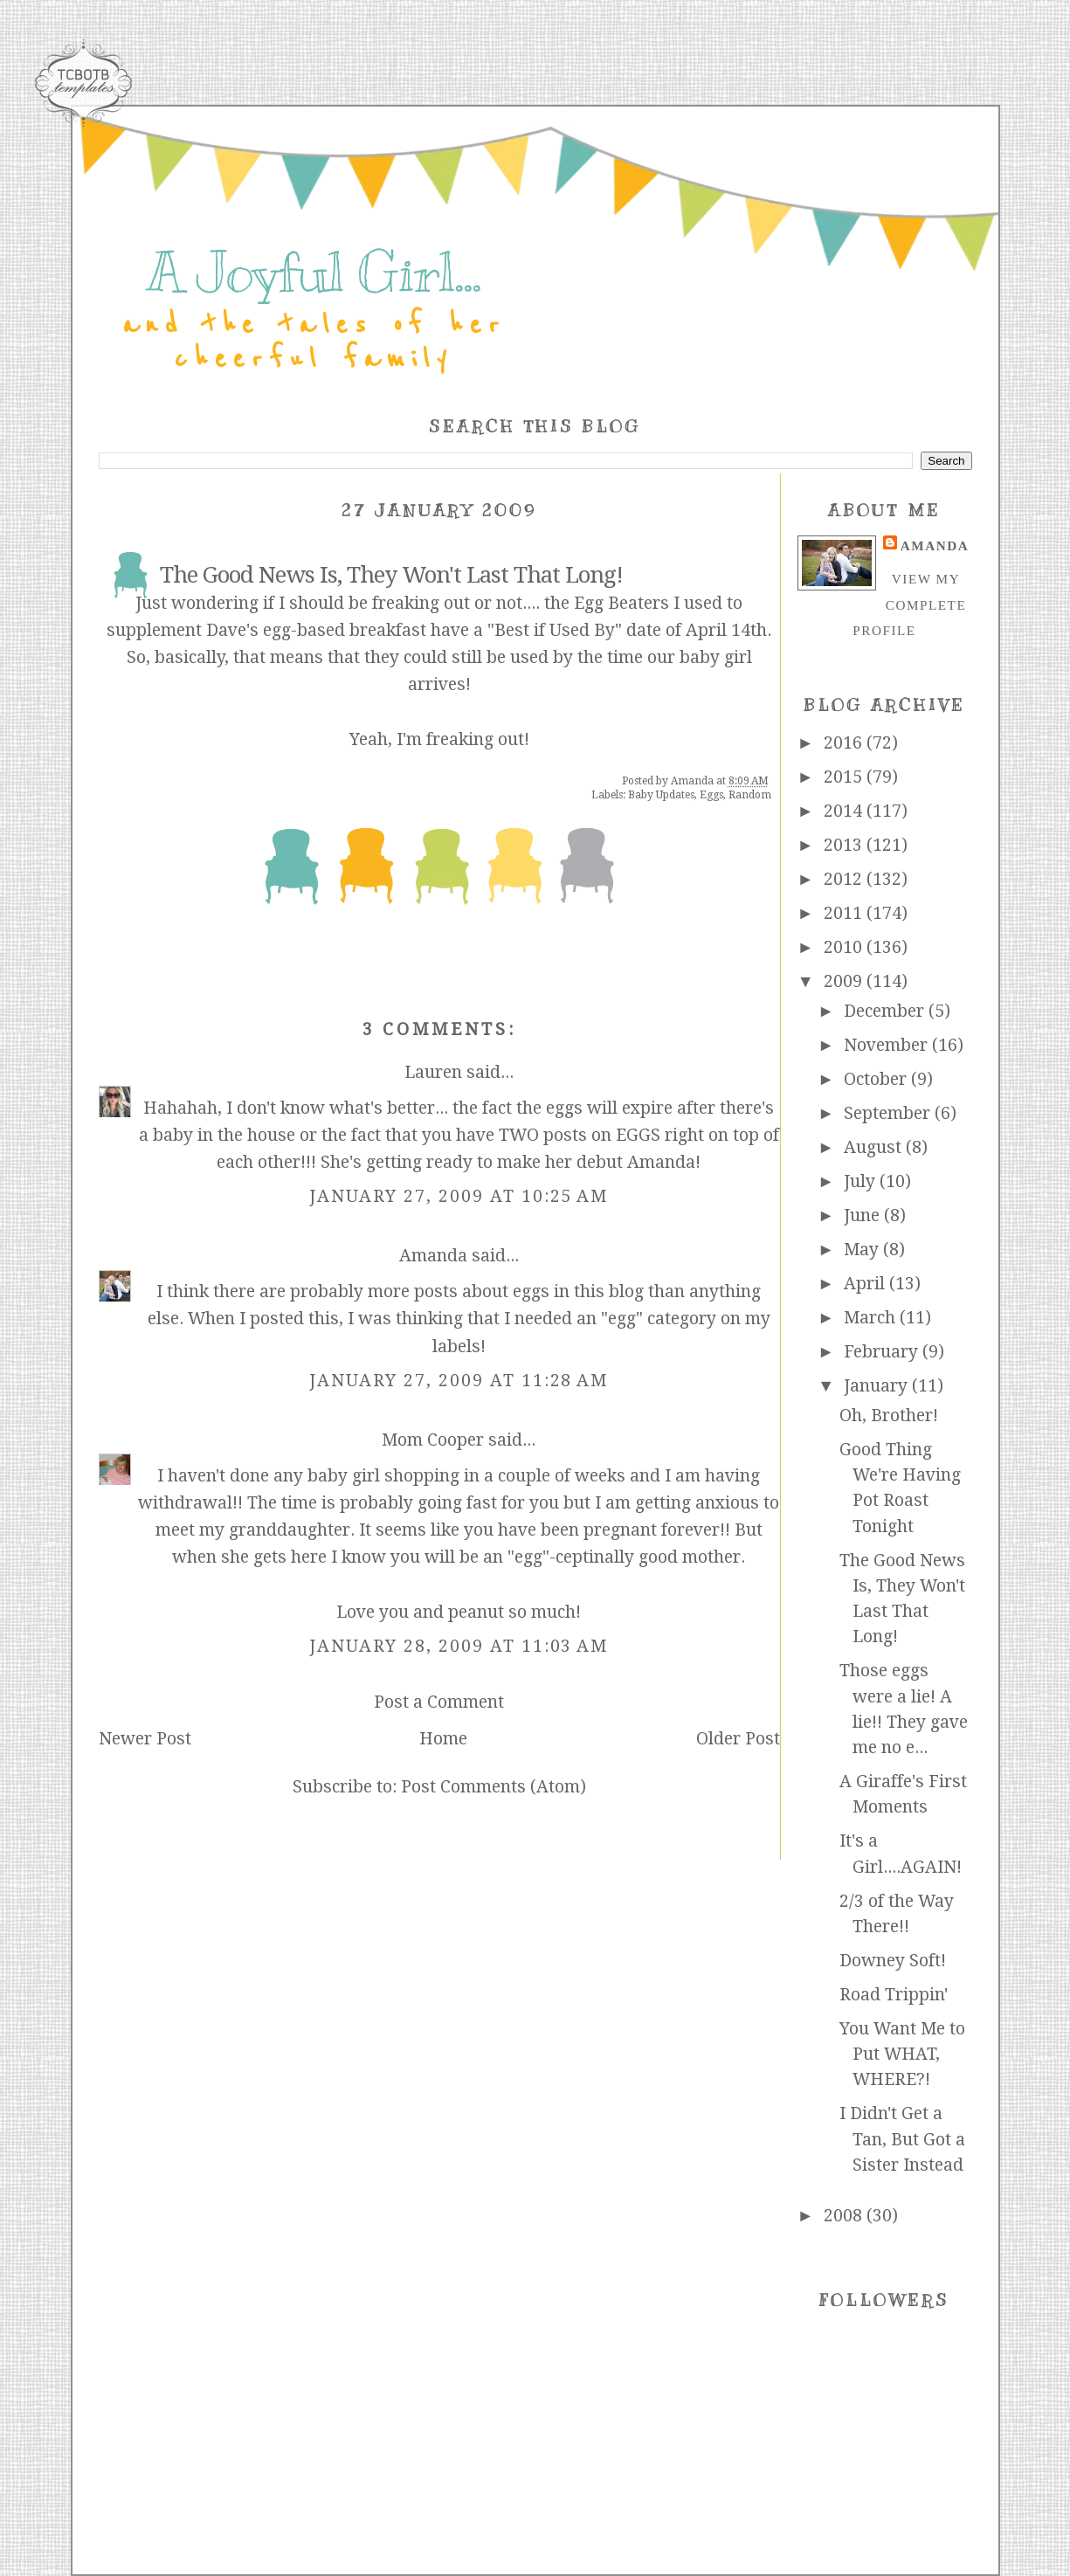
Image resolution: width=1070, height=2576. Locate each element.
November (888, 1045)
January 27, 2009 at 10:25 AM (459, 1196)
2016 (845, 743)
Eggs (711, 795)
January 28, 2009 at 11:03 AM (459, 1646)
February (883, 1352)
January (878, 1386)
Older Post (738, 1739)
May (863, 1250)
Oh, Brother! (888, 1415)
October (877, 1079)
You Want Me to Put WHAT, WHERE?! (902, 2054)
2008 (845, 2216)
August (875, 1147)
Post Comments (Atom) (493, 1787)
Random (749, 795)
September (889, 1113)
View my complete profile (909, 604)
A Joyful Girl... (313, 272)
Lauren (433, 1072)
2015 (845, 777)
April (866, 1284)
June (864, 1215)
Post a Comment (439, 1702)
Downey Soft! (892, 1961)
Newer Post (145, 1739)
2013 (845, 845)
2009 (845, 981)
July (862, 1181)
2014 (845, 811)
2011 (845, 913)
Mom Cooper (433, 1440)
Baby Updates (661, 795)
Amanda (433, 1256)
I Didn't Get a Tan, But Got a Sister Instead (902, 2139)
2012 (845, 879)
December (886, 1011)
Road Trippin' (893, 1995)
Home (443, 1739)
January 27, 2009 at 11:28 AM (459, 1381)
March (872, 1318)
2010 (845, 947)
